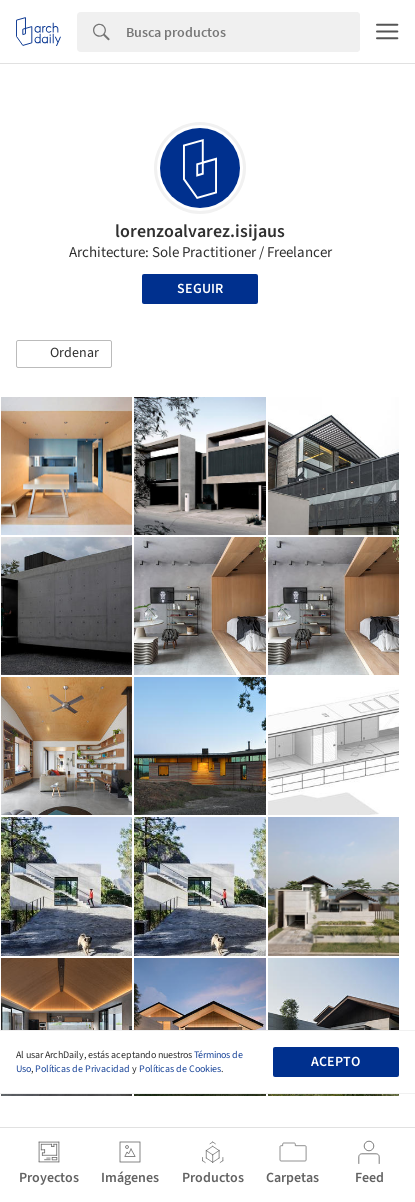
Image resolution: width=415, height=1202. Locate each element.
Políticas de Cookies (180, 1069)
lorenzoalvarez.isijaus (200, 231)
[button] (64, 354)
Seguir (200, 289)
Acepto (335, 1062)
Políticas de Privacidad (82, 1069)
